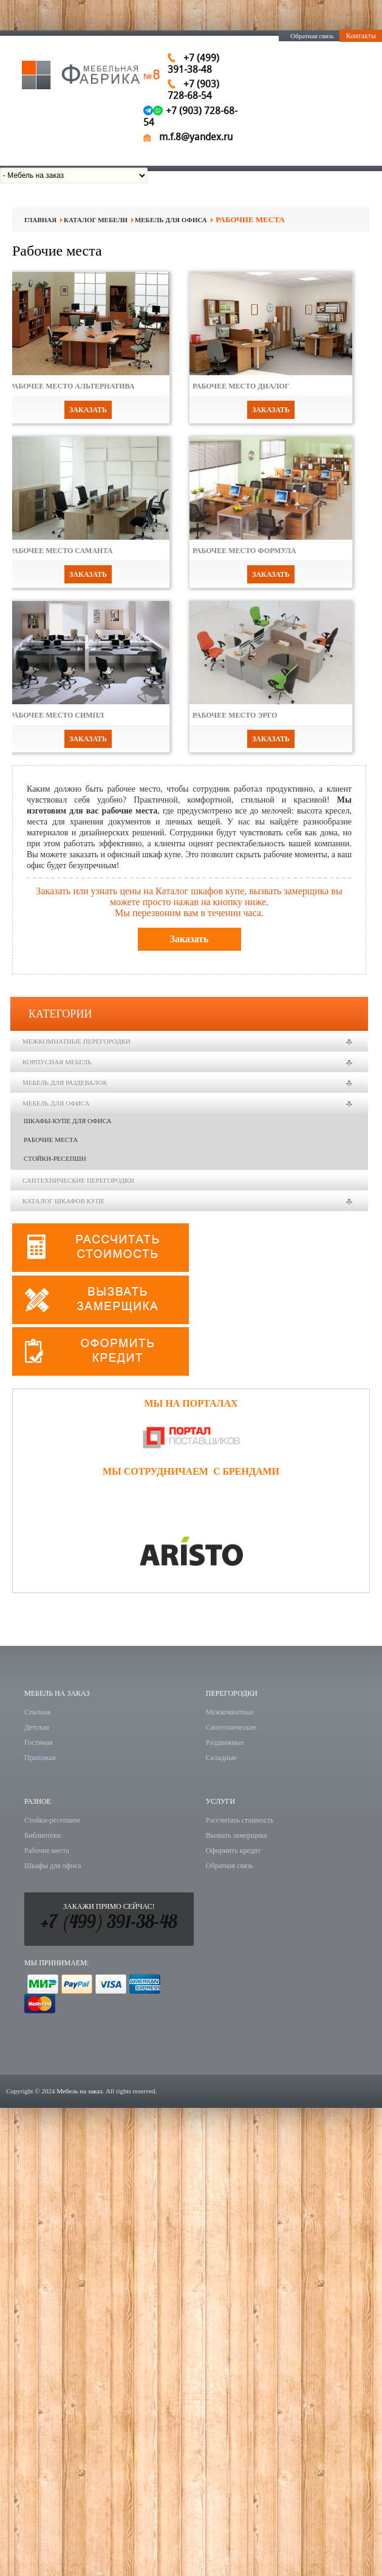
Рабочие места (51, 1139)
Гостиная (38, 1742)
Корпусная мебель (56, 1061)
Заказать (88, 410)
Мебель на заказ (79, 2091)
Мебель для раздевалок (64, 1082)
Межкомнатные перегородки (76, 1041)
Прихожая (39, 1757)
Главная (40, 219)
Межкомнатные (230, 1712)
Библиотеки (42, 1835)
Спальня (37, 1712)
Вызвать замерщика (236, 1835)
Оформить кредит (233, 1850)
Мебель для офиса (171, 219)
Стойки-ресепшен (52, 1820)
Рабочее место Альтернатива (72, 386)
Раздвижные (225, 1742)
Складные (221, 1757)
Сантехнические (231, 1727)
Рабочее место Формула (244, 550)
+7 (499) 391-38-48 (108, 1923)
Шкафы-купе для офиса (67, 1120)
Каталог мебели (96, 219)
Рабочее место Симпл (57, 715)
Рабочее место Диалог (241, 386)
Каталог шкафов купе (63, 1201)
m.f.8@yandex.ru (196, 137)
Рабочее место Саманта (61, 550)
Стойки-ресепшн (55, 1158)
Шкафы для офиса (52, 1865)
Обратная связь (311, 35)
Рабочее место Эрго (235, 715)
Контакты (361, 36)
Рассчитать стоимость (240, 1820)
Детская (36, 1727)
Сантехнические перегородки (78, 1180)
